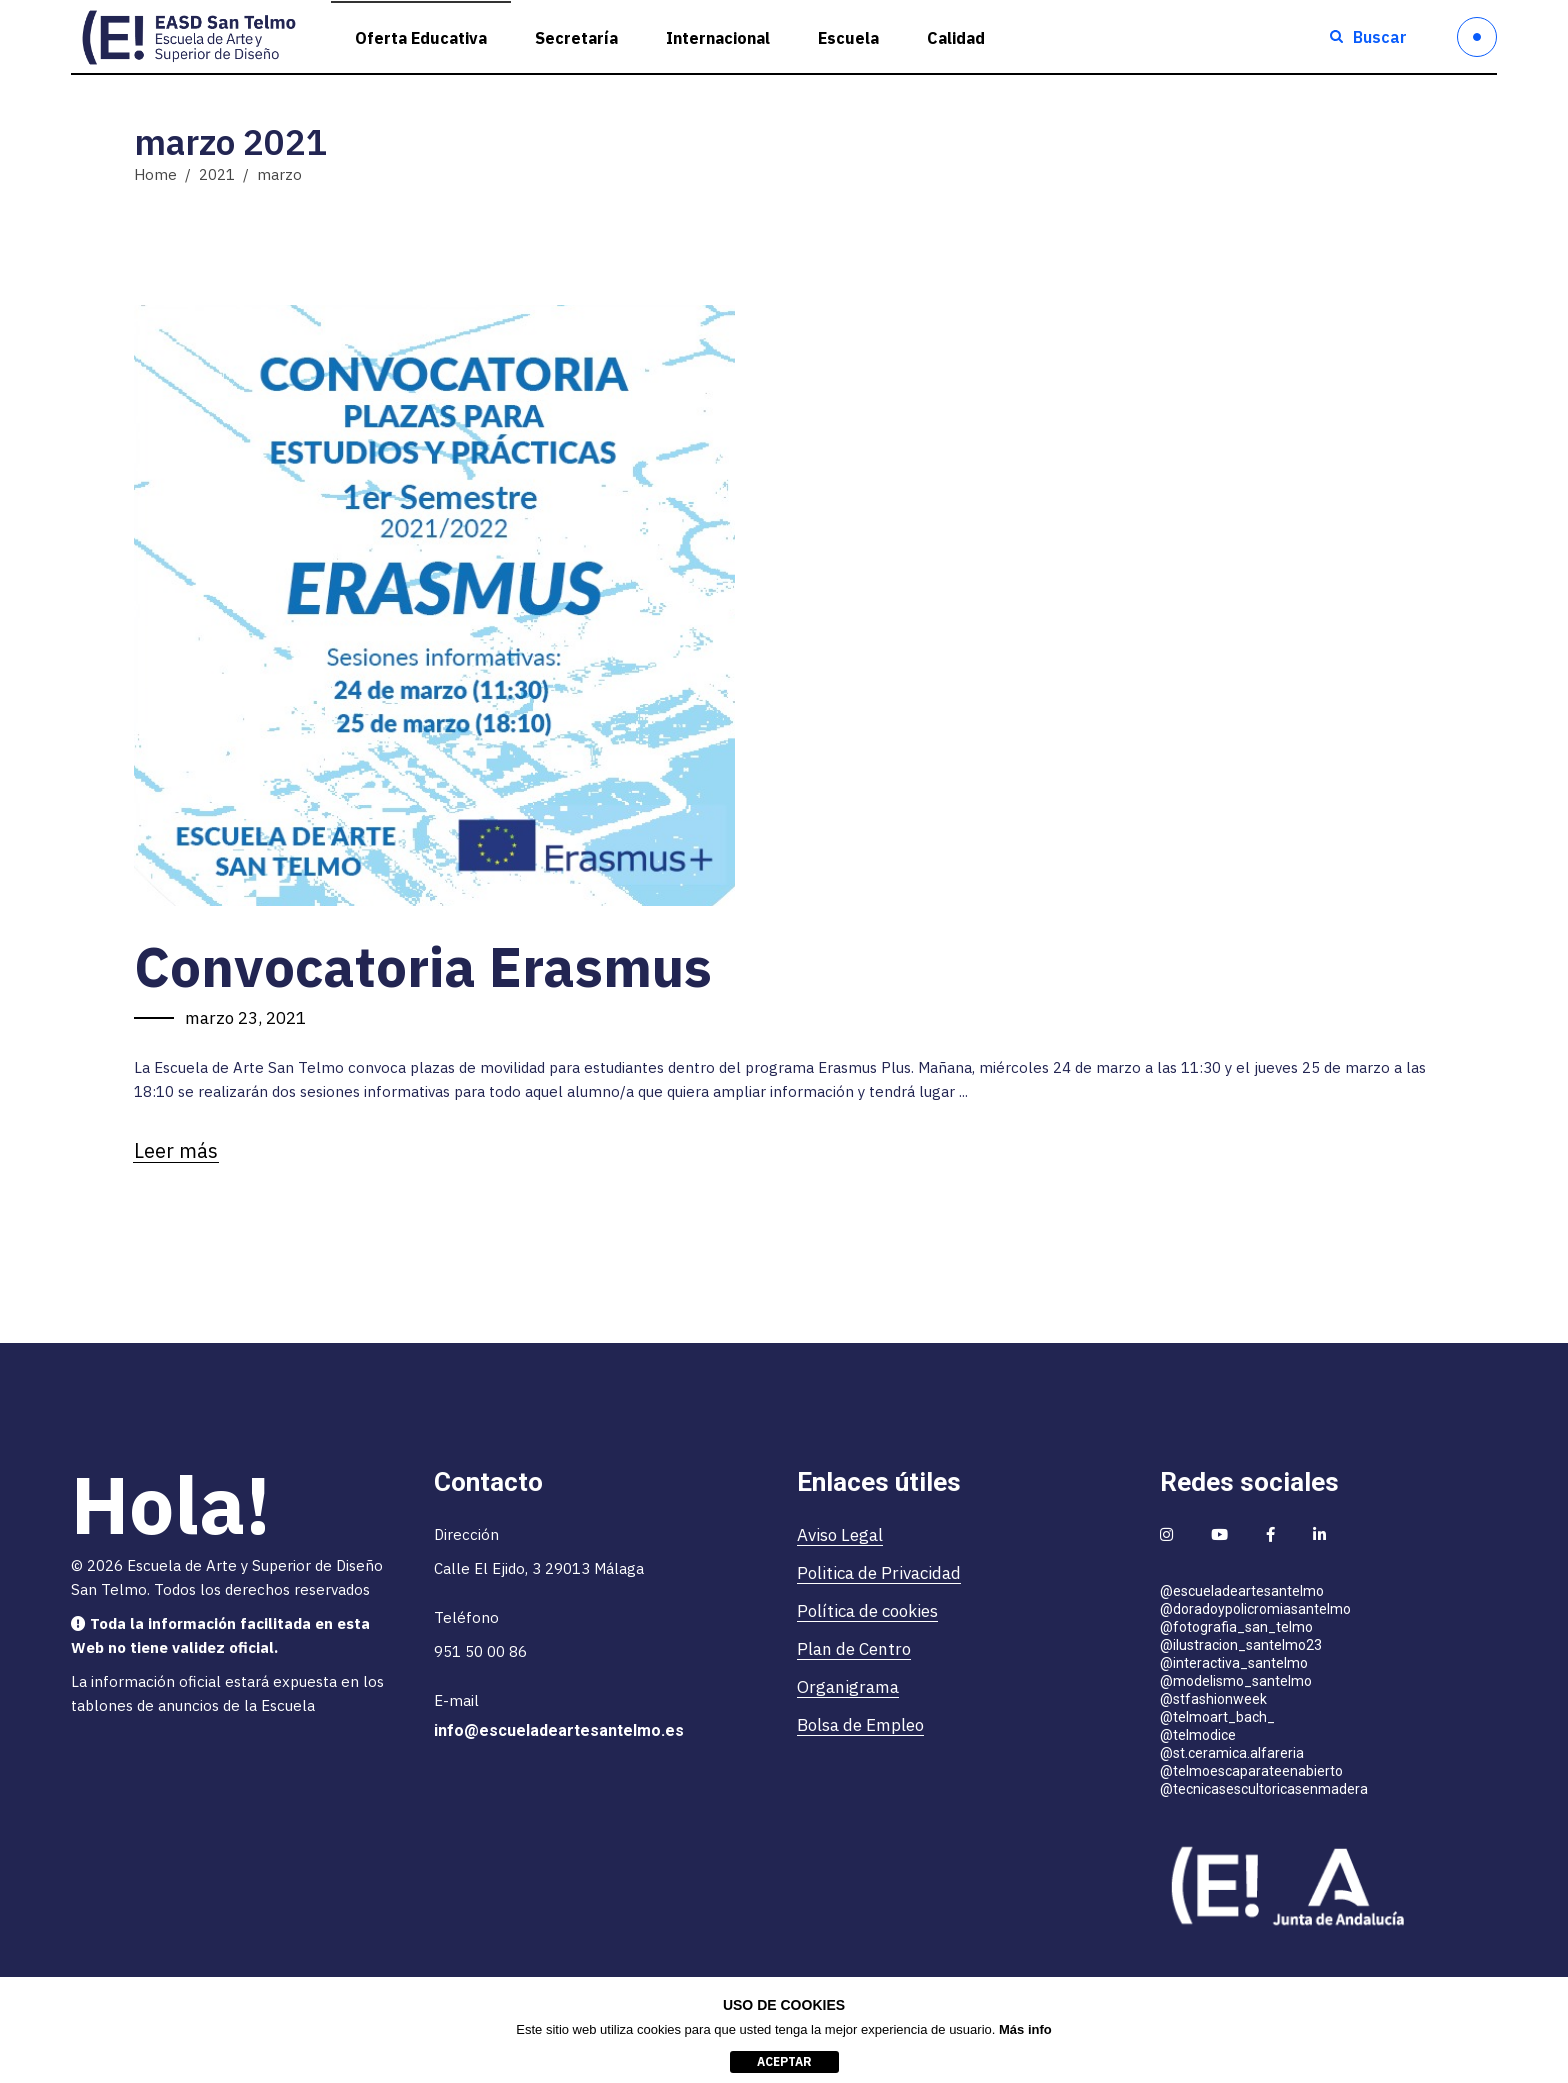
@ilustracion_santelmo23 (1241, 1645)
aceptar (784, 2061)
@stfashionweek (1213, 1699)
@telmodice (1198, 1735)
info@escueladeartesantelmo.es (559, 1730)
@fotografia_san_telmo (1236, 1627)
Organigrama (848, 1687)
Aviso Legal (840, 1535)
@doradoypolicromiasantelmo (1255, 1609)
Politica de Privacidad (879, 1573)
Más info (1025, 2029)
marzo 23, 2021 (245, 1018)
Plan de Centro (854, 1649)
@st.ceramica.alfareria (1232, 1753)
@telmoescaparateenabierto (1251, 1771)
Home (155, 174)
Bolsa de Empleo (860, 1725)
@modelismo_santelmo (1236, 1681)
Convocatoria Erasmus (423, 966)
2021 (217, 174)
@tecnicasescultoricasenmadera (1264, 1789)
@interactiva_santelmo (1234, 1663)
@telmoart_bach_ (1217, 1717)
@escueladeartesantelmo (1242, 1591)
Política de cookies (867, 1611)
